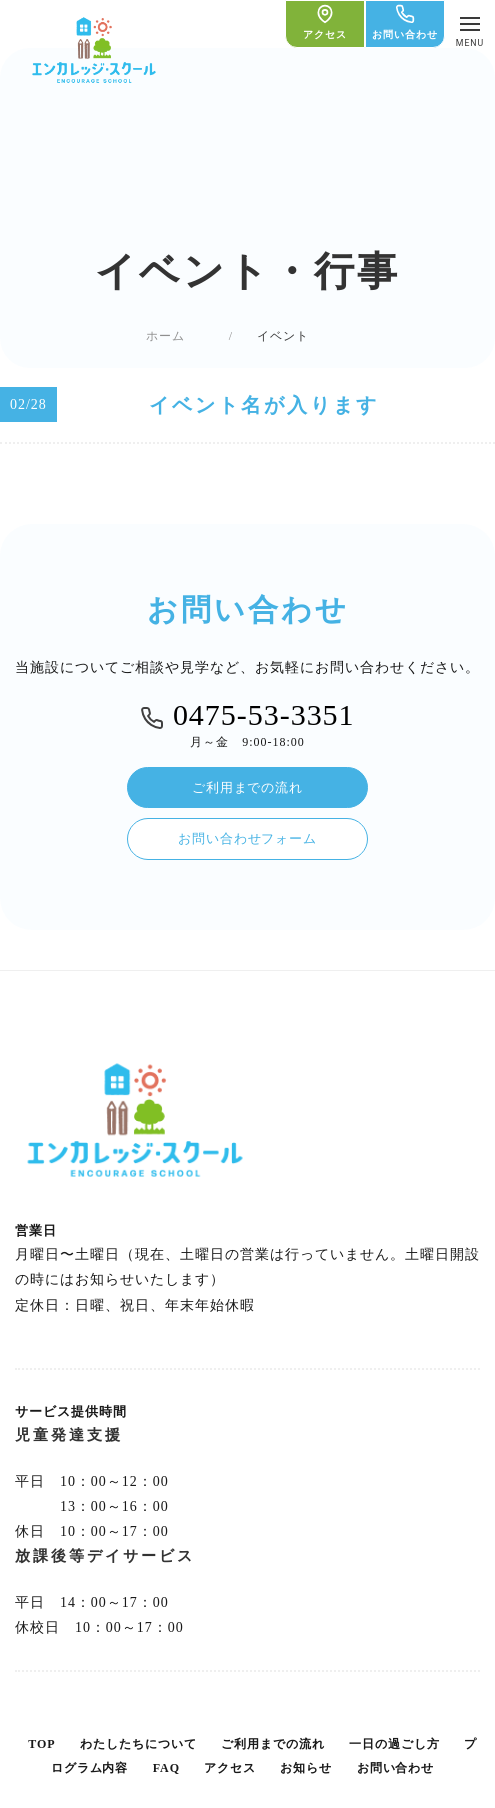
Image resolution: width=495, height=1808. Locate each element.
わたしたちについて (138, 1744)
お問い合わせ (396, 1768)
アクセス (230, 1768)
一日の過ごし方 (394, 1744)
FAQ (166, 1768)
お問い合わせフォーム (248, 838)
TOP (41, 1744)
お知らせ (306, 1768)
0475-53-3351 (247, 715)
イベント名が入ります (264, 405)
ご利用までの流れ (248, 787)
